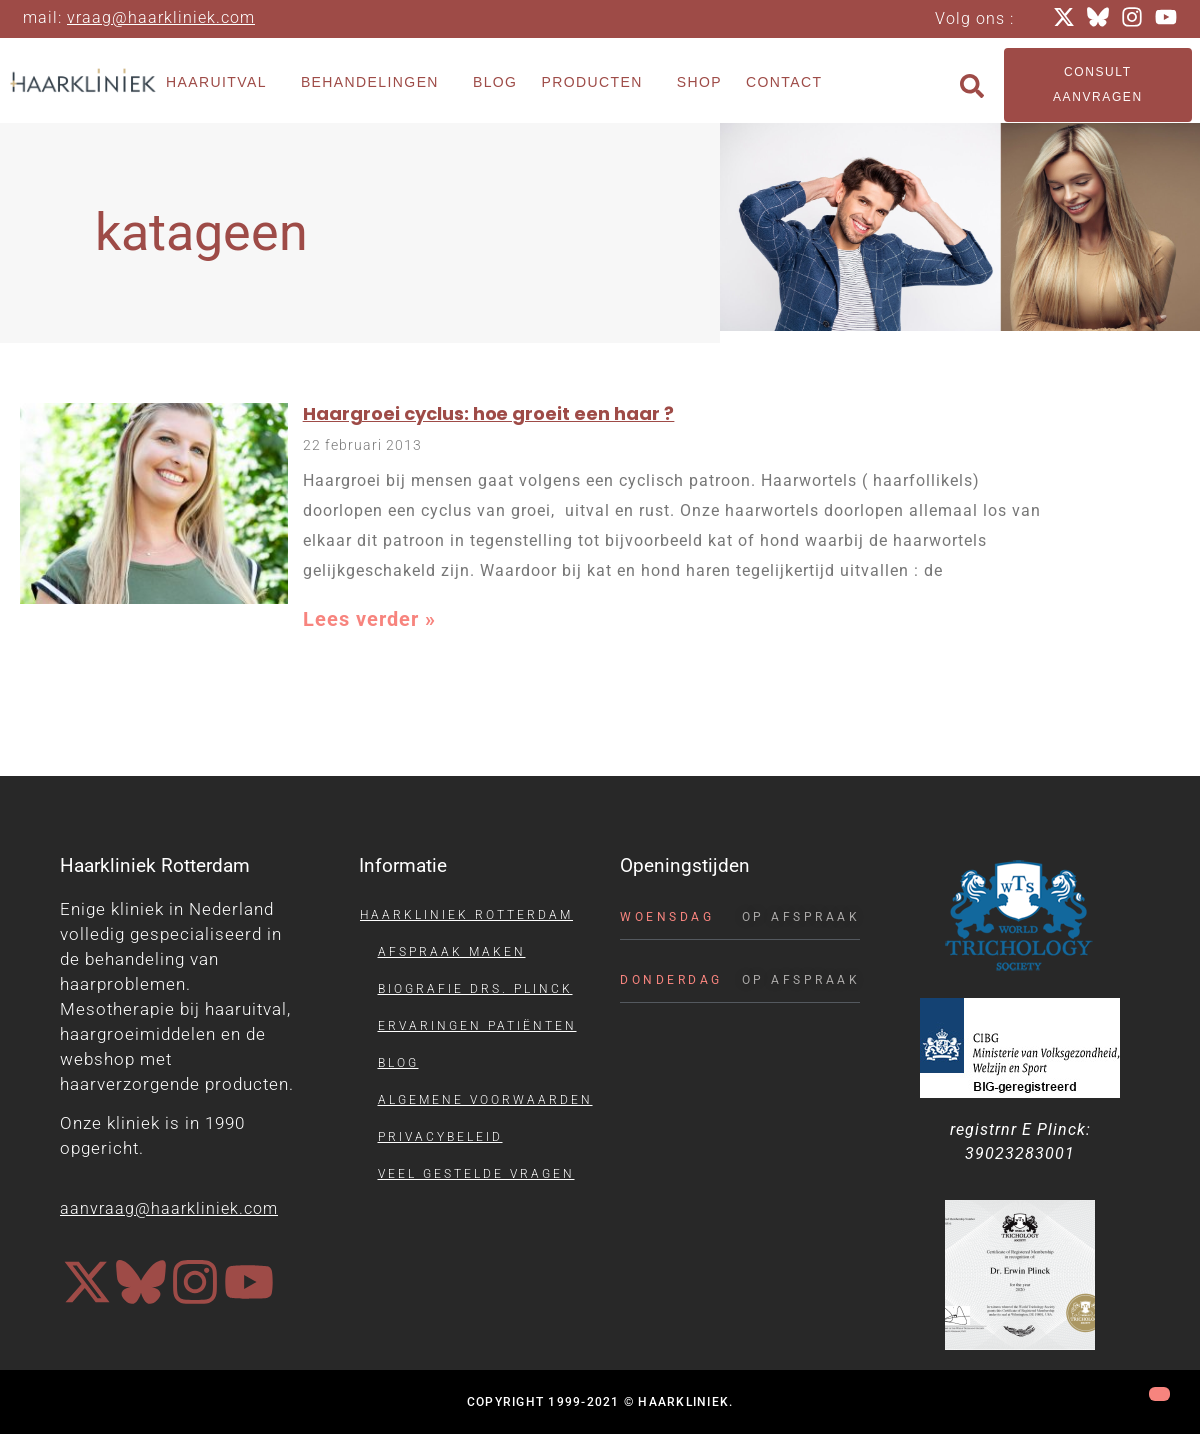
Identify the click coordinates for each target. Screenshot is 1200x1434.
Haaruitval (221, 83)
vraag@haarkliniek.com (161, 17)
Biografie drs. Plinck (475, 989)
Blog (495, 82)
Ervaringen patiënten (477, 1026)
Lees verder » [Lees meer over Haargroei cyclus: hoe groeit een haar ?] (369, 619)
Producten (596, 83)
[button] (972, 86)
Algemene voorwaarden (485, 1100)
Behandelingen (375, 83)
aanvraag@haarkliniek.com (169, 1208)
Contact (784, 82)
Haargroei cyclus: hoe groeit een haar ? (488, 413)
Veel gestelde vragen (476, 1174)
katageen (201, 232)
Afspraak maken (452, 952)
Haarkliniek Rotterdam (466, 915)
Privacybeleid (440, 1137)
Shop (699, 82)
